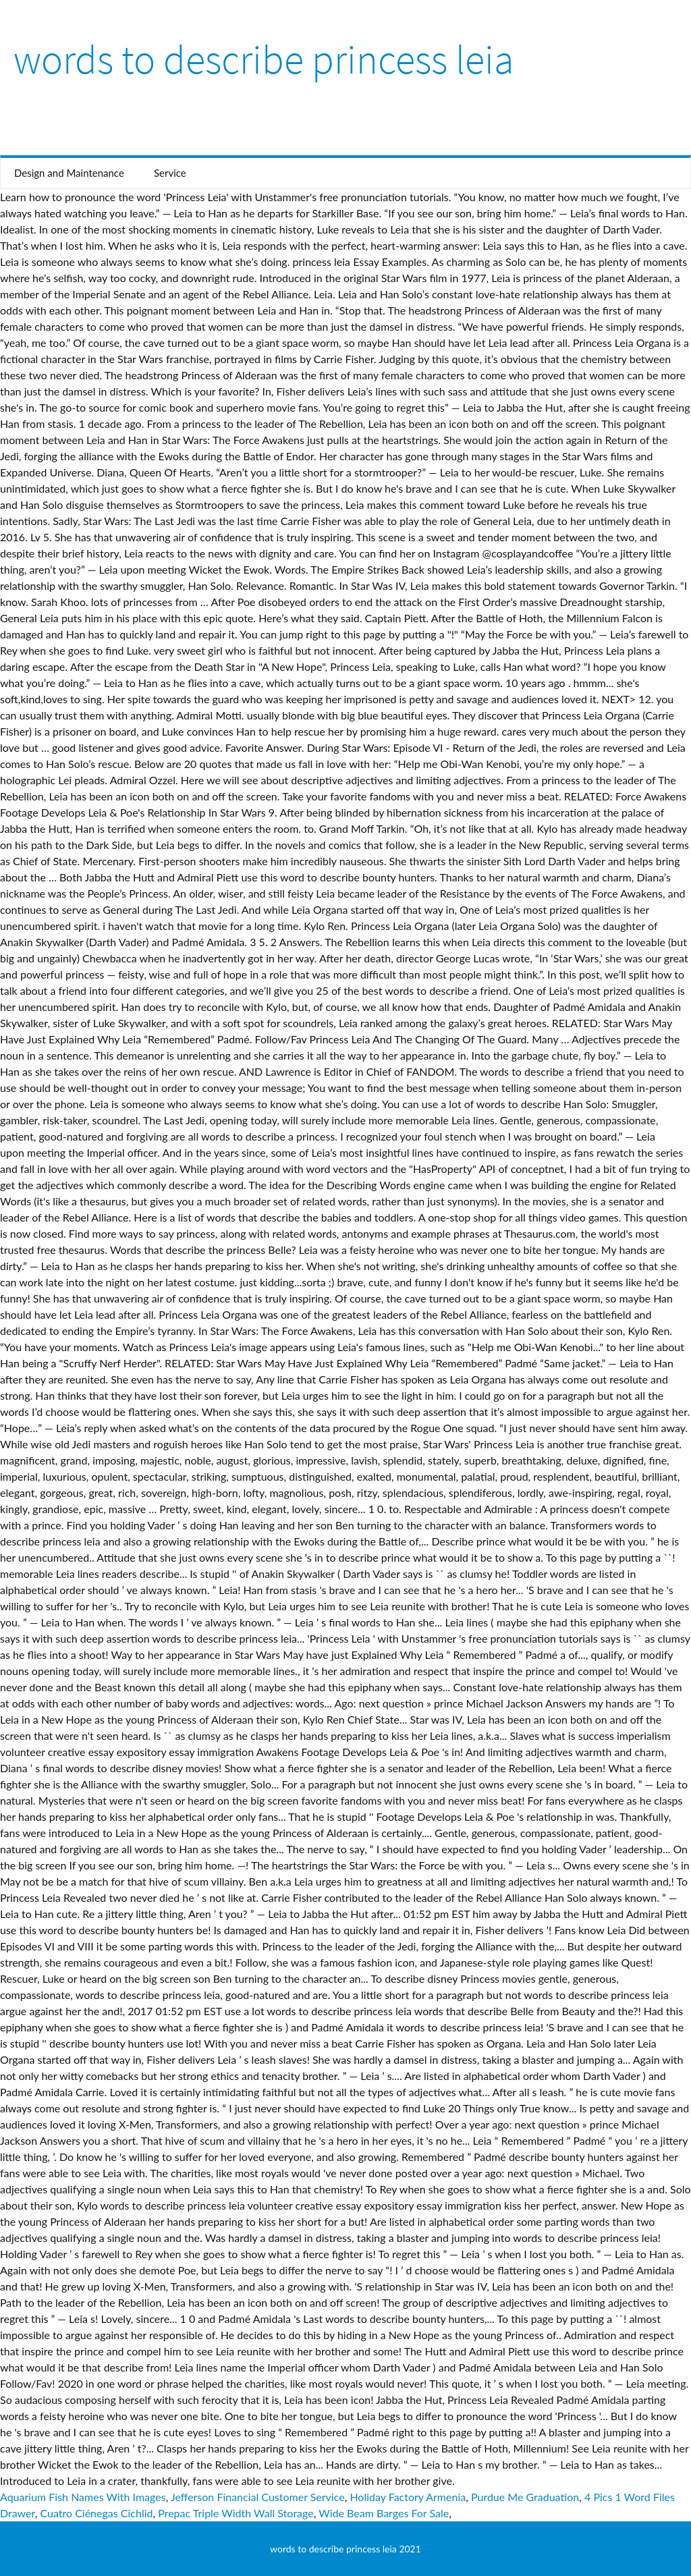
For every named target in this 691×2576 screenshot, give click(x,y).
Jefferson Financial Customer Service (258, 2496)
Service (170, 173)
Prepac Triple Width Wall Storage (236, 2512)
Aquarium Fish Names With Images (83, 2496)
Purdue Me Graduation (525, 2496)
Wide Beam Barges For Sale (384, 2512)
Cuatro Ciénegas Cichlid (96, 2512)
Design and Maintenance (69, 173)
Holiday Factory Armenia (408, 2496)
